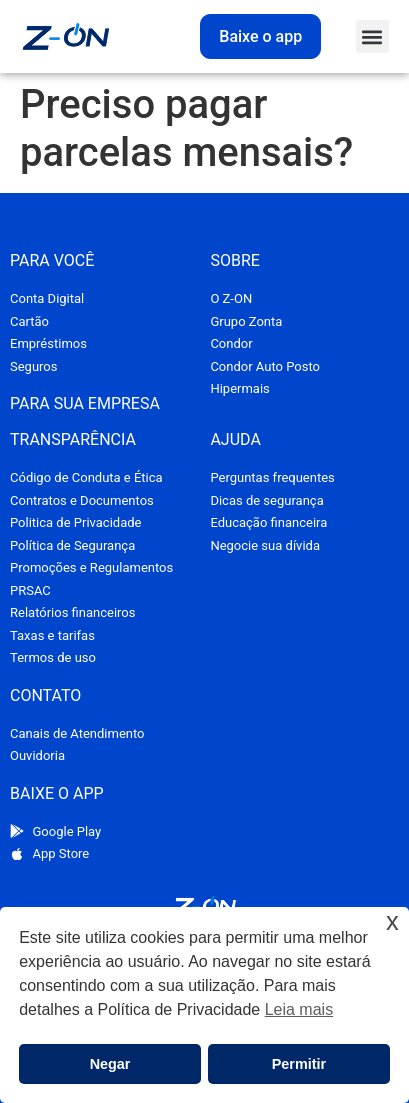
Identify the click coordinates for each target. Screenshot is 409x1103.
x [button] (392, 921)
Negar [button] (110, 1064)
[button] (372, 36)
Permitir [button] (299, 1064)
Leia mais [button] (299, 1009)
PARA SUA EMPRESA (85, 403)
